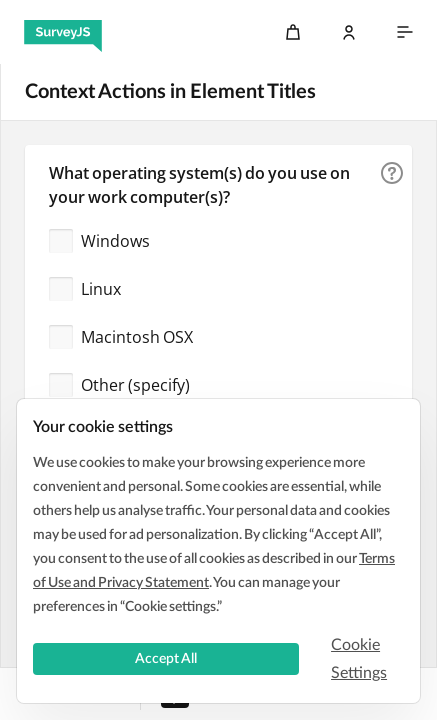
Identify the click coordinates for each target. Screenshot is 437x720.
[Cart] (293, 32)
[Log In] (349, 32)
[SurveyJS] (63, 32)
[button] (392, 173)
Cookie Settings (359, 659)
